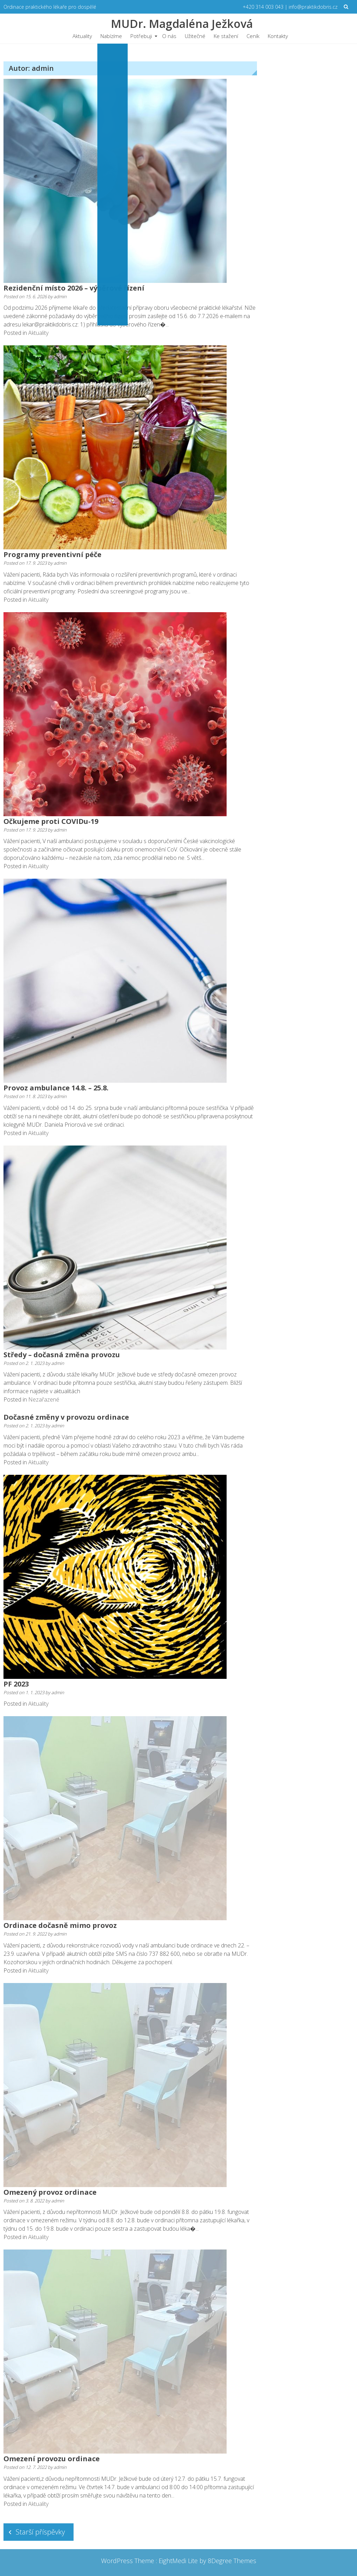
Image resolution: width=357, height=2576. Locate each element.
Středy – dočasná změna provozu (61, 1354)
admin (60, 296)
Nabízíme (111, 35)
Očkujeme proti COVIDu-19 (50, 821)
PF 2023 (16, 1684)
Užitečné (195, 35)
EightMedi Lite (179, 2560)
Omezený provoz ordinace (50, 2192)
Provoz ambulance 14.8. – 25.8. (55, 1087)
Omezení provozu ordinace (51, 2458)
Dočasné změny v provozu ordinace (66, 1417)
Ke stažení (226, 35)
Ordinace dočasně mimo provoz (60, 1925)
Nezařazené (43, 1399)
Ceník (252, 35)
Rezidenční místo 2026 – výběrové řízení (73, 288)
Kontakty (278, 35)
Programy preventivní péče (52, 554)
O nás (169, 35)
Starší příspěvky (40, 2532)
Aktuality (82, 35)
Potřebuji (141, 35)
